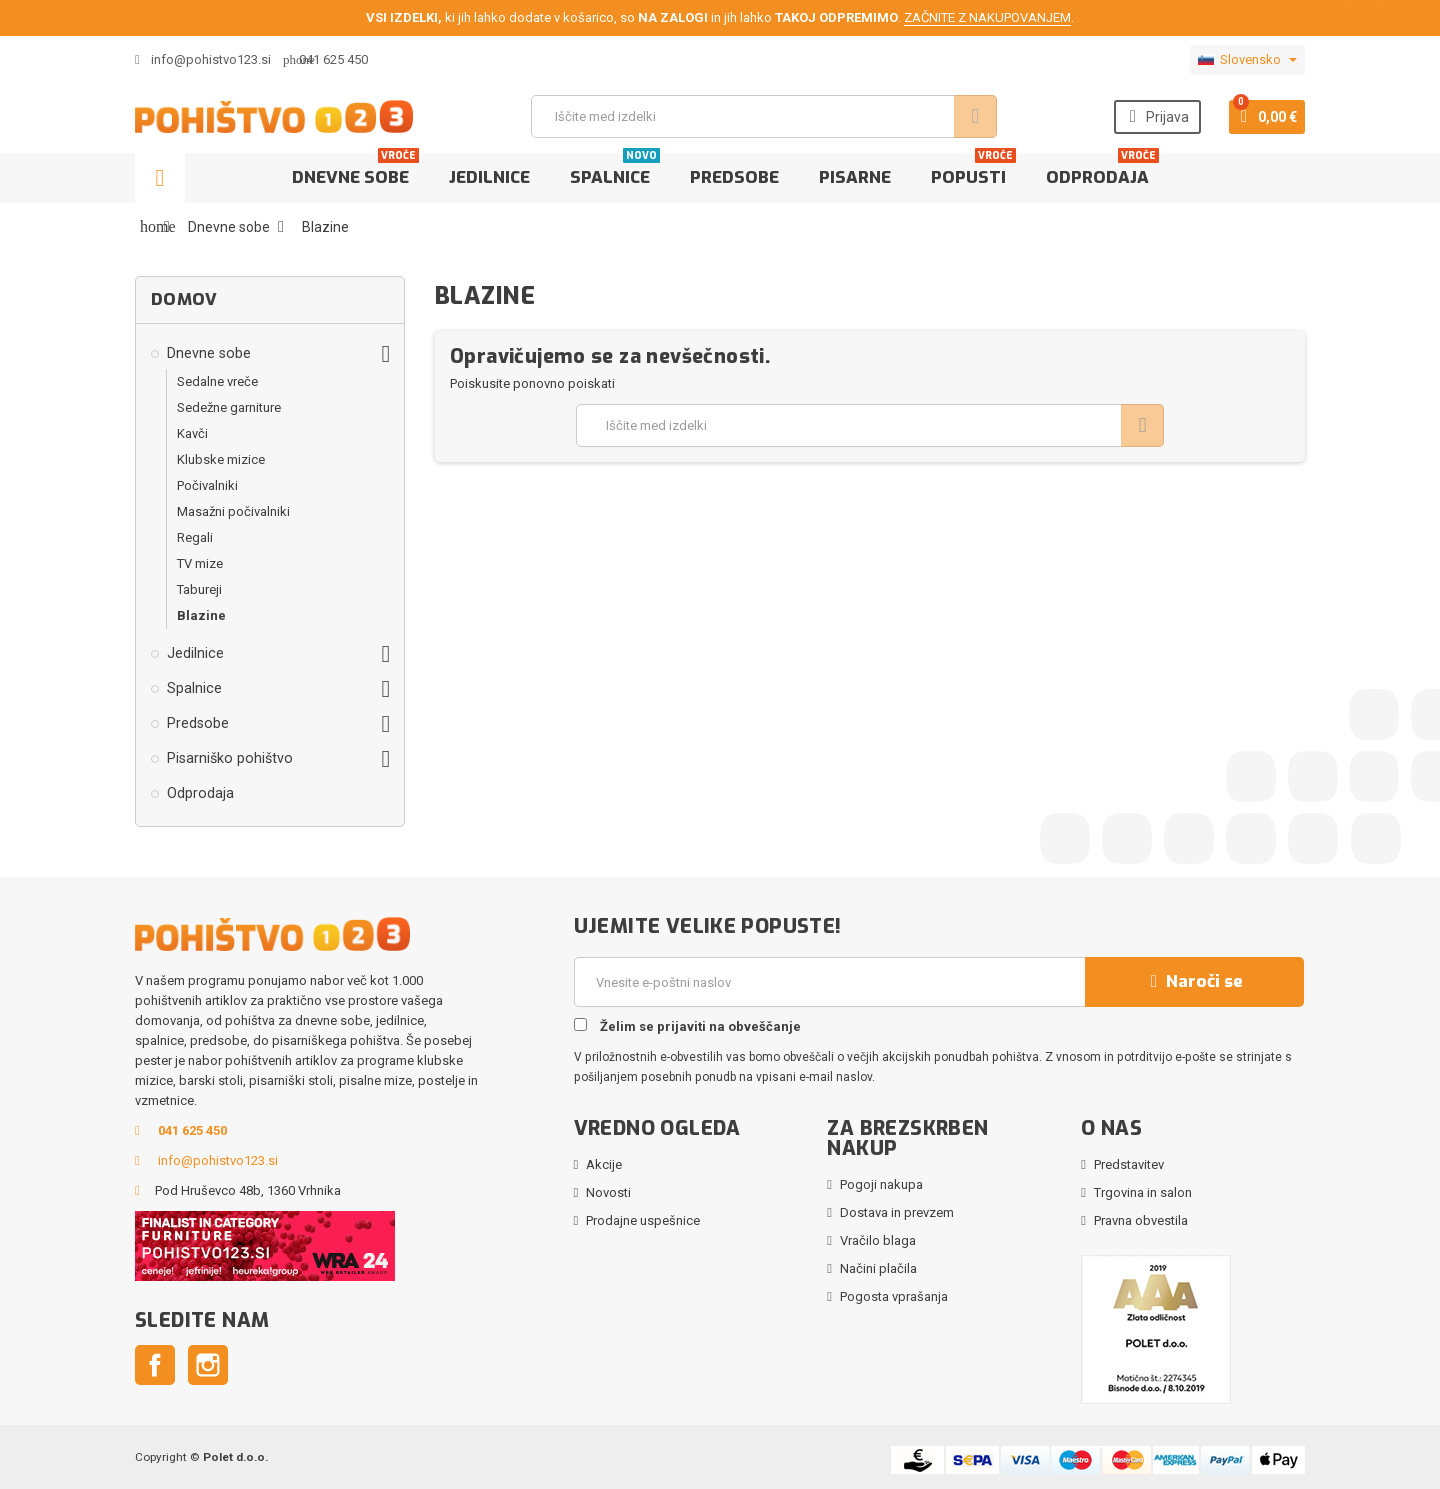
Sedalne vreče (217, 381)
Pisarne (855, 177)
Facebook (155, 1365)
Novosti (608, 1192)
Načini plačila (878, 1268)
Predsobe (734, 177)
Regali (195, 537)
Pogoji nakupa (881, 1184)
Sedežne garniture (229, 407)
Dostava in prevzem (897, 1212)
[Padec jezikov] (1247, 60)
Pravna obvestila (1141, 1220)
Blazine (201, 615)
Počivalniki (207, 485)
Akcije (604, 1164)
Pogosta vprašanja (894, 1296)
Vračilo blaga (878, 1240)
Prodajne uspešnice (643, 1220)
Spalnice (615, 171)
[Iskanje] (762, 116)
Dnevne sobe (355, 171)
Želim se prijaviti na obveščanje (687, 1026)
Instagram (208, 1365)
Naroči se (1194, 981)
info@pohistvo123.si (203, 59)
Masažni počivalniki (233, 511)
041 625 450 (333, 59)
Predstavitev (1129, 1164)
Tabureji (199, 589)
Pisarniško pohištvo (230, 758)
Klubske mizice (221, 459)
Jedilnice (489, 177)
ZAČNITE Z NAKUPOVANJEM (987, 17)
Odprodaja (1102, 171)
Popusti (973, 171)
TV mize (200, 563)
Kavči (192, 433)
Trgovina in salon (1143, 1192)
